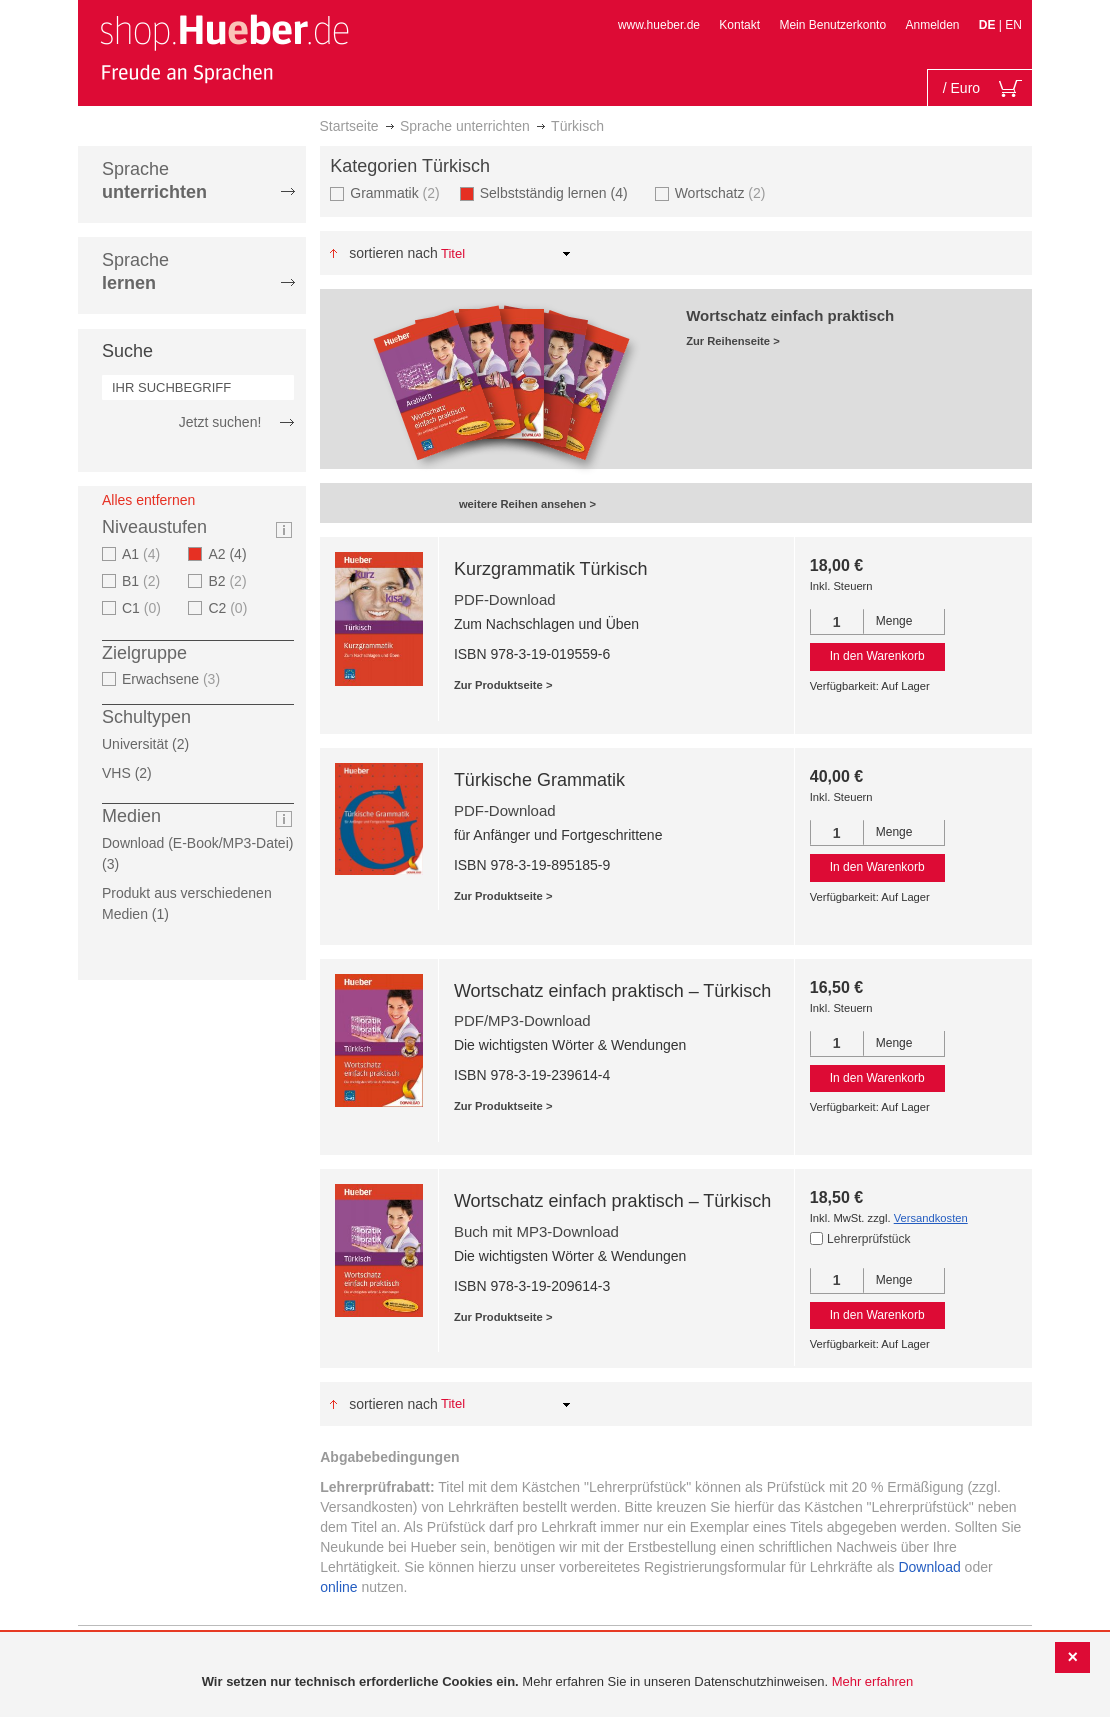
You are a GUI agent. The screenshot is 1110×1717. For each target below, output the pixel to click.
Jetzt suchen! (220, 422)
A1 (143, 554)
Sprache (154, 180)
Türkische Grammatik (539, 780)
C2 (230, 608)
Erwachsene (173, 679)
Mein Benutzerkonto (832, 25)
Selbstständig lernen (560, 192)
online (338, 1587)
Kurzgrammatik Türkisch (551, 569)
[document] (557, 1682)
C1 (144, 608)
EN (1013, 25)
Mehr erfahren (873, 1681)
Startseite (349, 126)
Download (929, 1567)
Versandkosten (931, 1218)
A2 (233, 554)
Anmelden (932, 25)
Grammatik (397, 192)
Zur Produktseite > (503, 685)
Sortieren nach (393, 253)
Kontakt (739, 25)
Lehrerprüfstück (868, 1239)
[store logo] (224, 48)
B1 (143, 581)
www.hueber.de (659, 25)
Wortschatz (723, 192)
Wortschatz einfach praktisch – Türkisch (612, 991)
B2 (229, 581)
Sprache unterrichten (465, 126)
